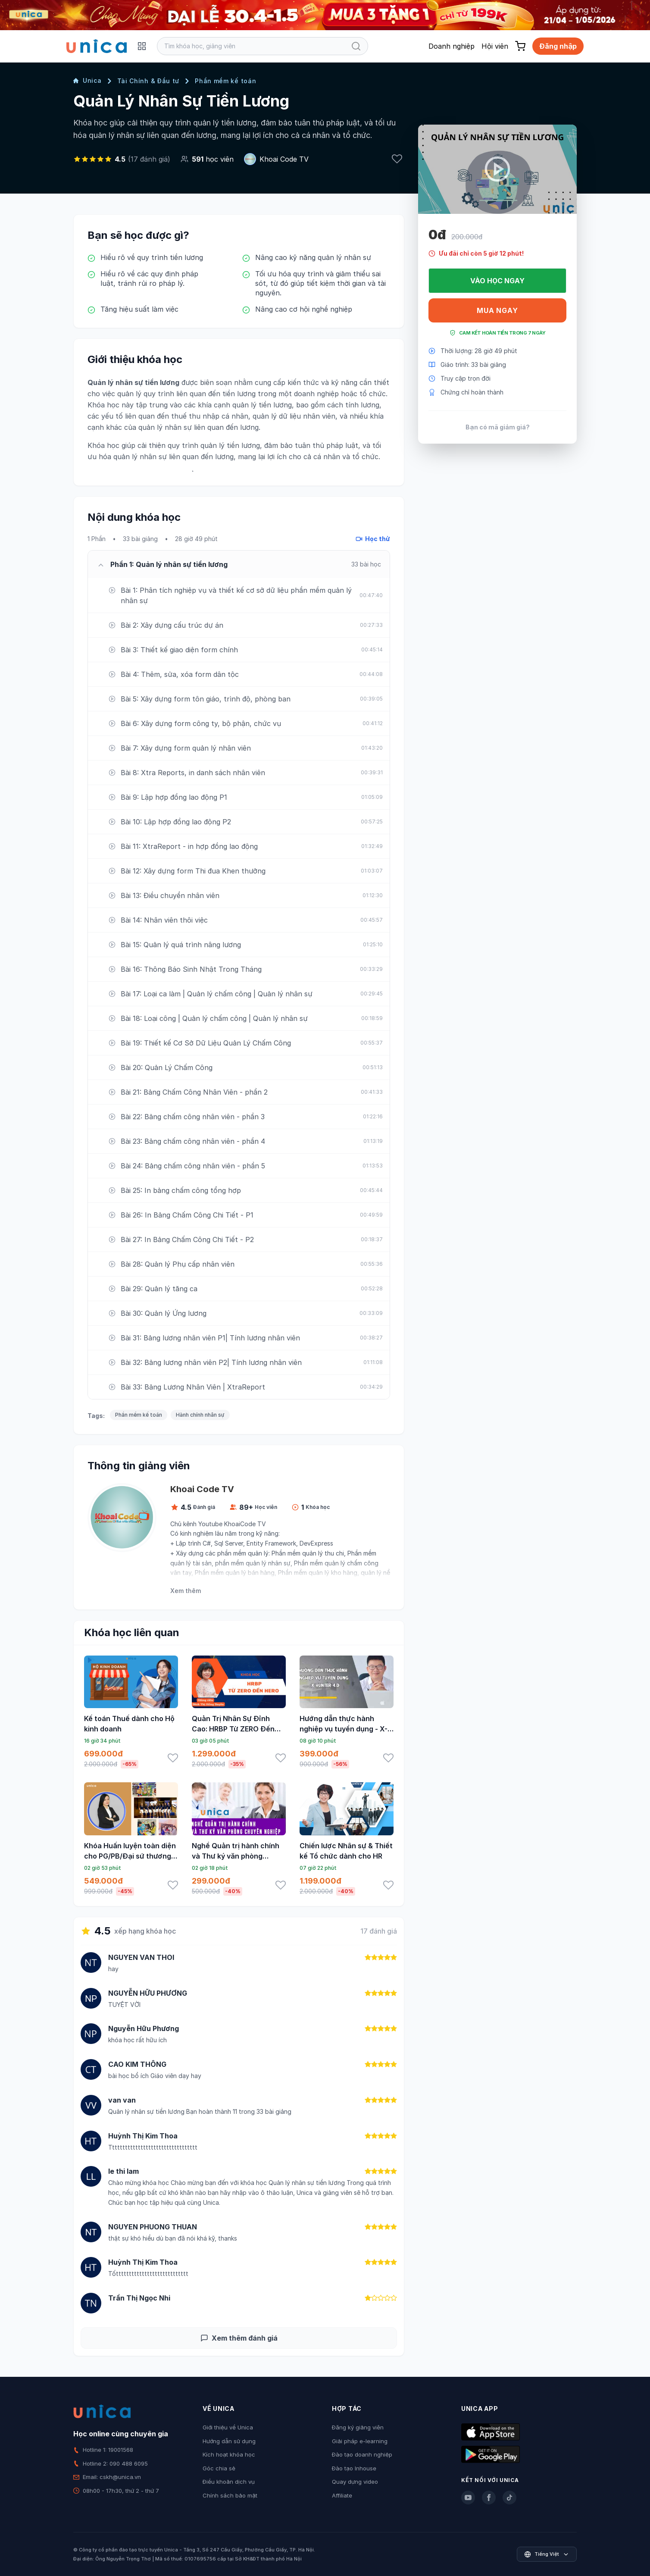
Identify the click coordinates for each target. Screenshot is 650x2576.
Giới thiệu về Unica (228, 2427)
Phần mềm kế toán (225, 81)
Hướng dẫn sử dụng (229, 2441)
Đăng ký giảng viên (358, 2427)
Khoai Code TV (284, 159)
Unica (87, 80)
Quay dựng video (355, 2481)
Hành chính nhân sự (200, 1415)
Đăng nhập (558, 46)
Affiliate (342, 2495)
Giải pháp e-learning (360, 2441)
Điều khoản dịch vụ (229, 2481)
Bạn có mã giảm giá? (498, 427)
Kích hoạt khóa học (229, 2454)
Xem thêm (185, 1590)
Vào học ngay (497, 280)
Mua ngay (497, 310)
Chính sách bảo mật (230, 2495)
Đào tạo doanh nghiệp (362, 2454)
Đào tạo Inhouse (354, 2468)
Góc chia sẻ (219, 2468)
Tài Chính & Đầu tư (148, 81)
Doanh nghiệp (451, 46)
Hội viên (494, 46)
